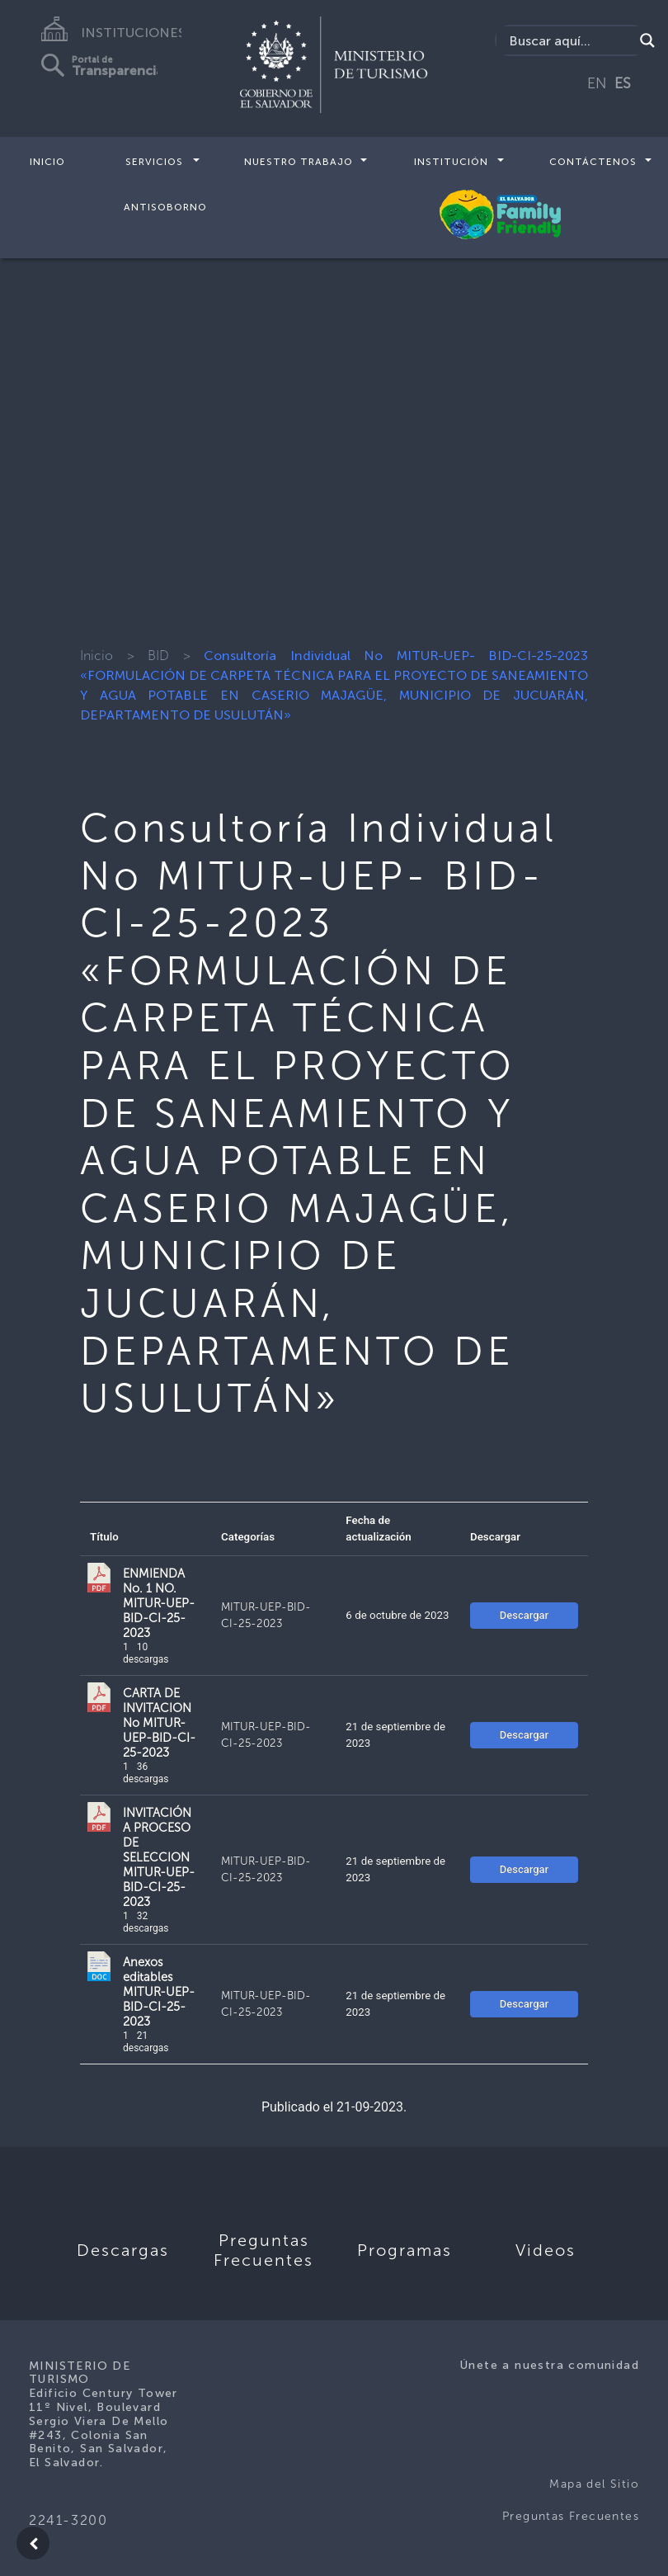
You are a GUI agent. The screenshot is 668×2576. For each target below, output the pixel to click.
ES (622, 83)
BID (158, 655)
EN (597, 83)
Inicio (47, 161)
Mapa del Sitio (594, 2484)
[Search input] (569, 40)
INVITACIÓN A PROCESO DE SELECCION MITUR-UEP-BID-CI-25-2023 (159, 1857)
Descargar (524, 1615)
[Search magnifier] (647, 40)
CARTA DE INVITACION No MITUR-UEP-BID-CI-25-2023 (159, 1723)
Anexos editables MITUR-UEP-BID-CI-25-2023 (159, 1992)
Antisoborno (165, 206)
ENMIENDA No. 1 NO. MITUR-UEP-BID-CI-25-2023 (159, 1603)
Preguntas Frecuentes (570, 2516)
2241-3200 (68, 2520)
